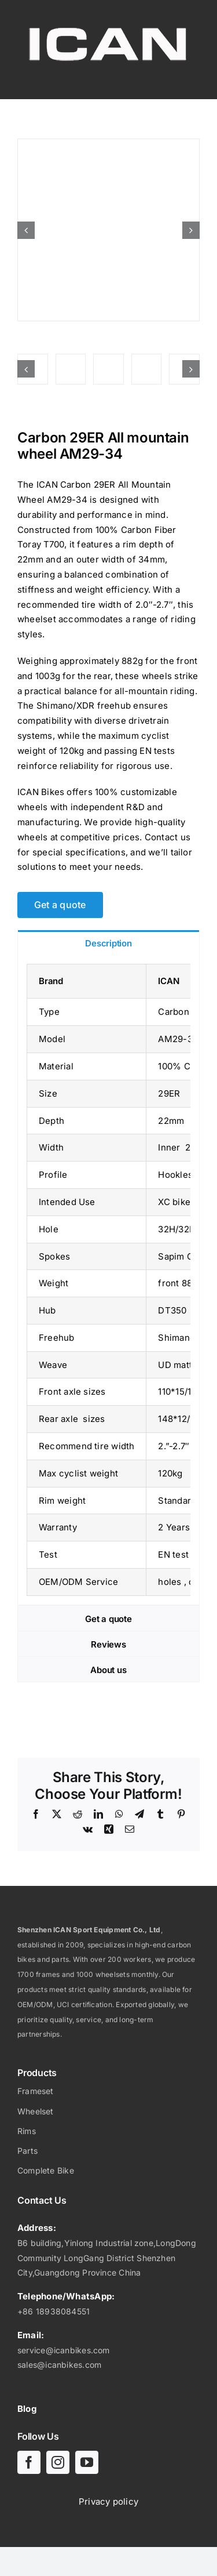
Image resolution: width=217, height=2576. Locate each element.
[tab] (108, 942)
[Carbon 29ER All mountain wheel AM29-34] (108, 230)
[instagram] (57, 2462)
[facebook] (29, 2462)
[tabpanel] (108, 1280)
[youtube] (86, 2462)
